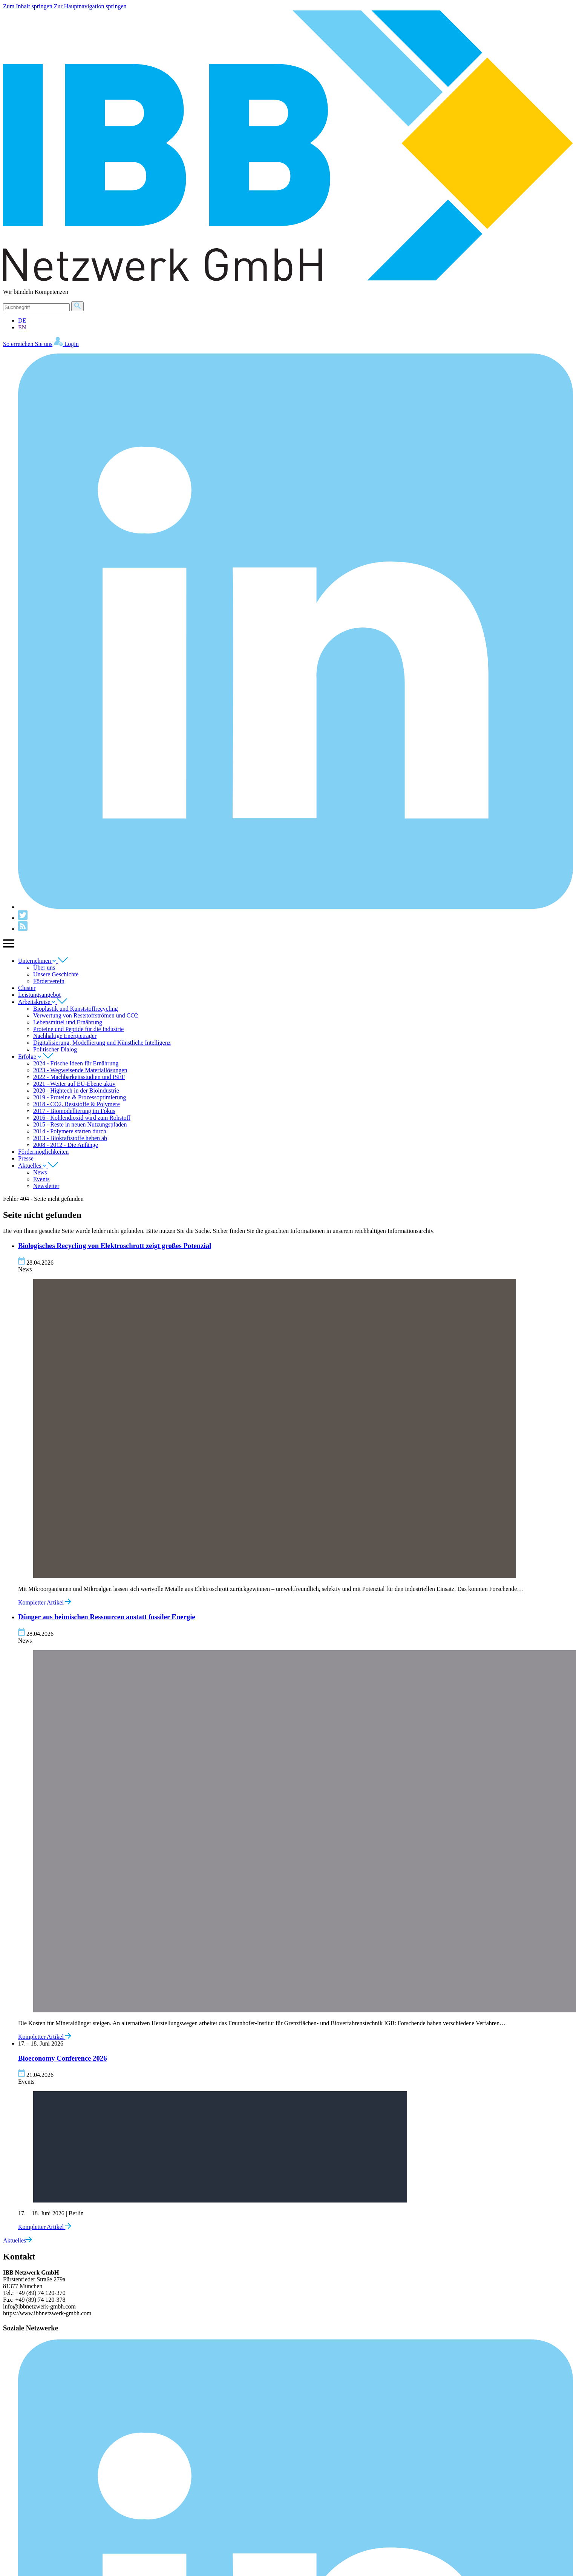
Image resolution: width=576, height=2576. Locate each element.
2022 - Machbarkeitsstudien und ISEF (79, 1077)
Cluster (26, 988)
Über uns (44, 967)
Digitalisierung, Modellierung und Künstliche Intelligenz (102, 1042)
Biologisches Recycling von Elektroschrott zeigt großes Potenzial (114, 1246)
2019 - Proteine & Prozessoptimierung (79, 1097)
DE (22, 320)
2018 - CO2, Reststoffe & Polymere (76, 1104)
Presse (26, 1158)
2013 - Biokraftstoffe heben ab (70, 1138)
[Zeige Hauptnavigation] (8, 947)
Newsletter (46, 1186)
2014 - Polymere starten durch (69, 1131)
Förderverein (48, 981)
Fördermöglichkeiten (43, 1151)
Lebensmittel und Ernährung (67, 1022)
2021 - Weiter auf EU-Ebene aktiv (74, 1084)
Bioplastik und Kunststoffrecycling (75, 1008)
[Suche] (36, 307)
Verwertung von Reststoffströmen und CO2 (85, 1015)
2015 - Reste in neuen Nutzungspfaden (80, 1124)
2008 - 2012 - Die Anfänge (65, 1145)
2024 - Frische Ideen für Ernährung (75, 1063)
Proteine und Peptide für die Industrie (78, 1029)
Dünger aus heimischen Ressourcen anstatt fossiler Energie (106, 1617)
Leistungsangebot (39, 994)
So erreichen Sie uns (27, 344)
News (40, 1172)
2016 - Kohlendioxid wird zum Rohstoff (81, 1117)
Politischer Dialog (55, 1049)
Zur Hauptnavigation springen (90, 6)
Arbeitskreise (42, 1002)
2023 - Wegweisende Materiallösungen (80, 1070)
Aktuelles (38, 1165)
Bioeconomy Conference (62, 2058)
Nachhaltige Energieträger (65, 1036)
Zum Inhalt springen (28, 6)
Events (41, 1179)
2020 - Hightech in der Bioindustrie (76, 1090)
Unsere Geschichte (55, 974)
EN (22, 327)
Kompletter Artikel (44, 1602)
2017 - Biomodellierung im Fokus (74, 1111)
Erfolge (35, 1056)
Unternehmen (43, 961)
